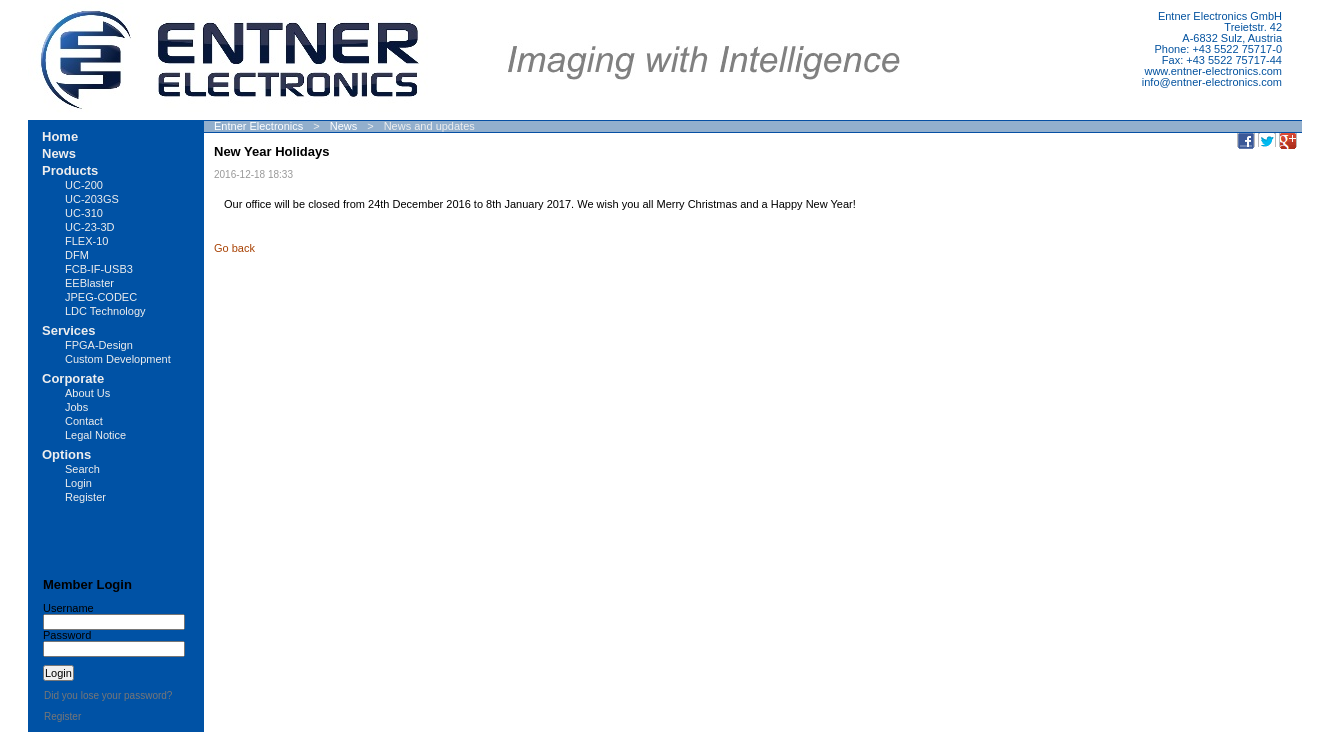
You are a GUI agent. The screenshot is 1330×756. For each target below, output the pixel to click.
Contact (84, 421)
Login (78, 483)
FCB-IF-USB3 (99, 269)
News (344, 126)
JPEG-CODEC (101, 297)
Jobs (76, 407)
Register (85, 497)
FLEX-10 (86, 241)
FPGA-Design (99, 345)
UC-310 (84, 213)
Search (82, 469)
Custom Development (118, 359)
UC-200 (84, 185)
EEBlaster (89, 283)
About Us (87, 393)
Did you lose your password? (108, 695)
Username (68, 608)
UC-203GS (92, 199)
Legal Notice (95, 435)
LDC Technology (105, 311)
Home (60, 136)
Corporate (73, 378)
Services (69, 330)
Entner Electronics (258, 126)
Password (67, 635)
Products (70, 170)
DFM (77, 255)
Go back (234, 248)
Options (66, 454)
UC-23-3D (90, 227)
